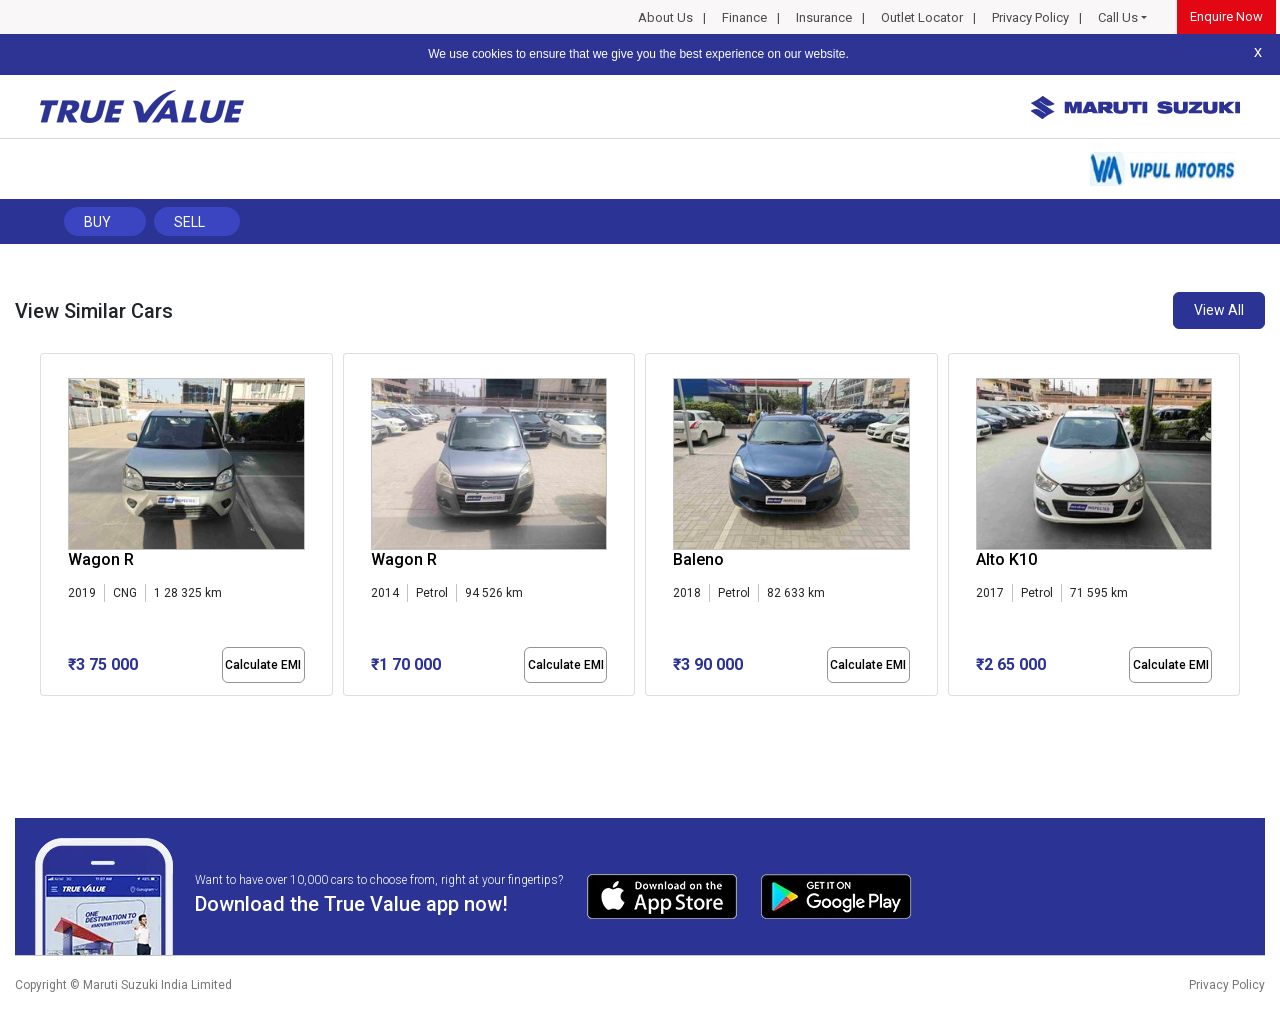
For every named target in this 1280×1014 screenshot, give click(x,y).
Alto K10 (1006, 559)
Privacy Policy (1030, 17)
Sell (189, 222)
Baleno (698, 559)
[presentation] (50, 529)
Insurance (824, 17)
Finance (744, 17)
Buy (97, 222)
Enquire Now (1226, 16)
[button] (46, 713)
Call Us (1118, 17)
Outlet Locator (922, 17)
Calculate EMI (263, 665)
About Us (665, 17)
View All (1219, 310)
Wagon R (101, 559)
